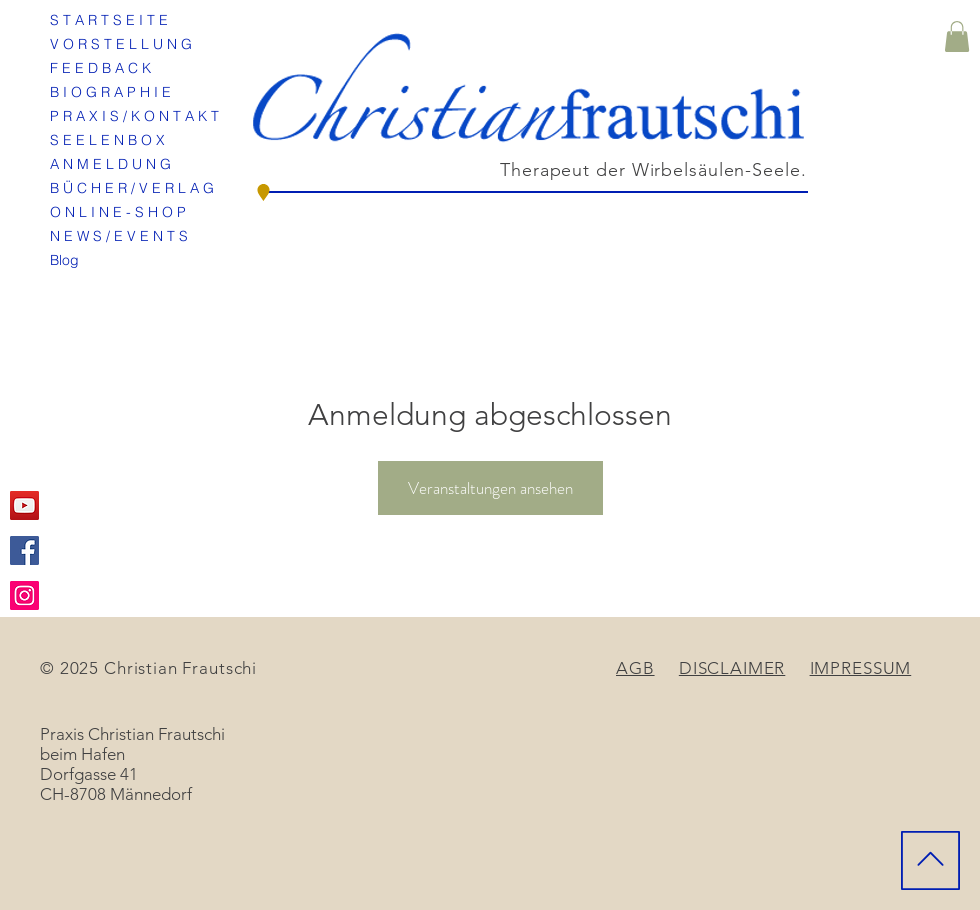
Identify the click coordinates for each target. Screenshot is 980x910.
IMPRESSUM (861, 668)
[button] (957, 36)
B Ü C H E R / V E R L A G (132, 188)
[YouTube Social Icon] (24, 505)
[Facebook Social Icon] (24, 550)
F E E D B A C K (100, 68)
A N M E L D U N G (110, 164)
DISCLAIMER (732, 668)
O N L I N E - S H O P (118, 212)
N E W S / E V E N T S (119, 236)
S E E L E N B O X (107, 140)
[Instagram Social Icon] (24, 595)
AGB (635, 668)
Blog (64, 260)
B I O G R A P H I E (110, 92)
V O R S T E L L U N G (121, 44)
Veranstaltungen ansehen (490, 488)
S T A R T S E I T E (109, 20)
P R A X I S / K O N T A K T (134, 116)
